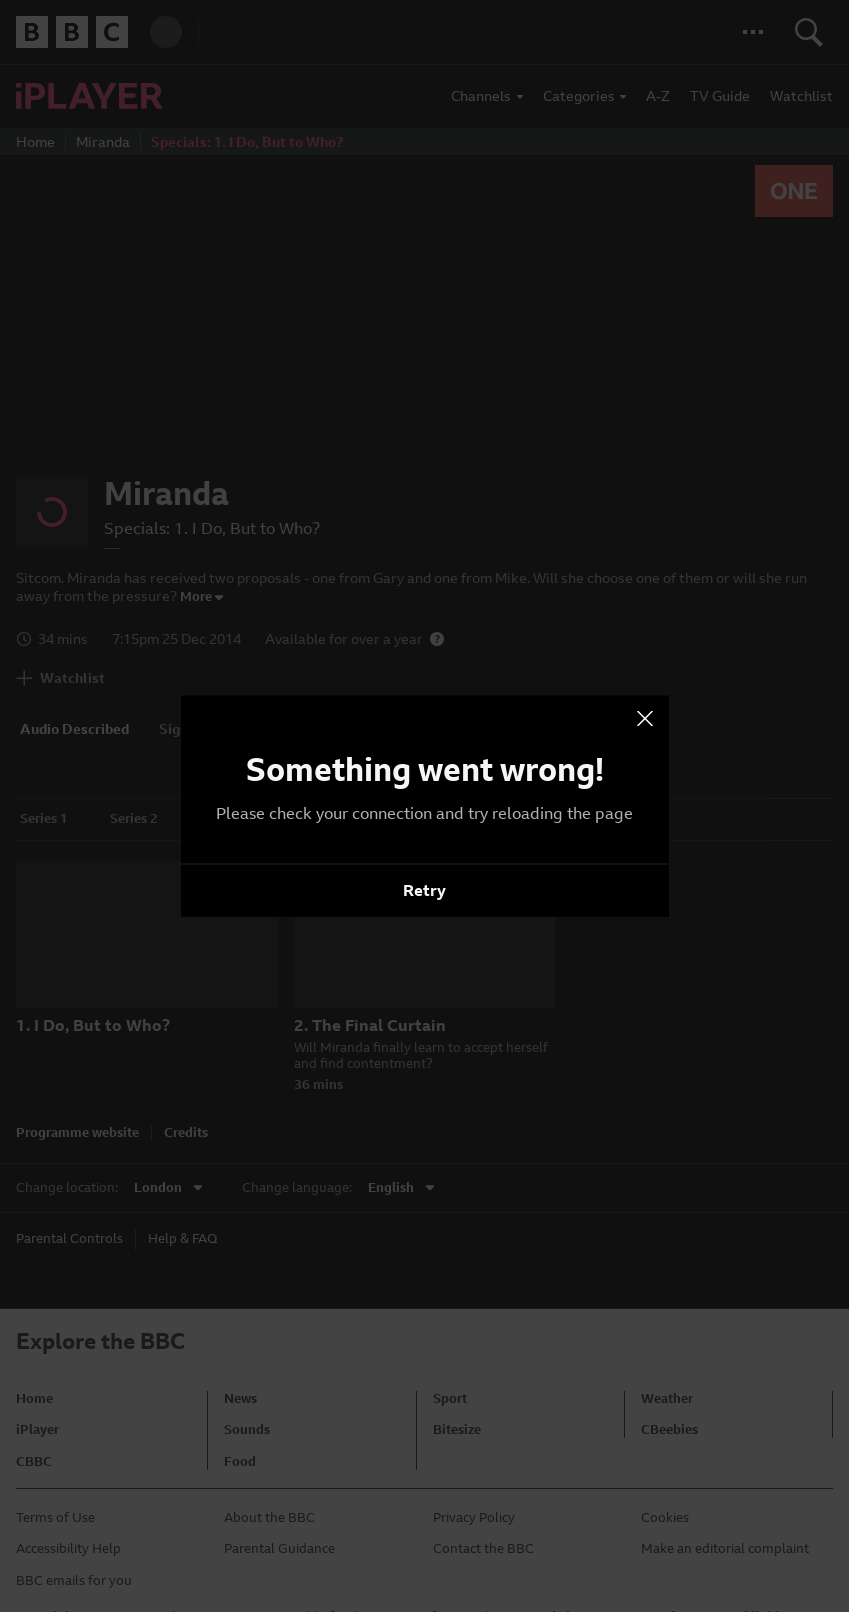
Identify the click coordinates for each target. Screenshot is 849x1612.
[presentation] (645, 719)
